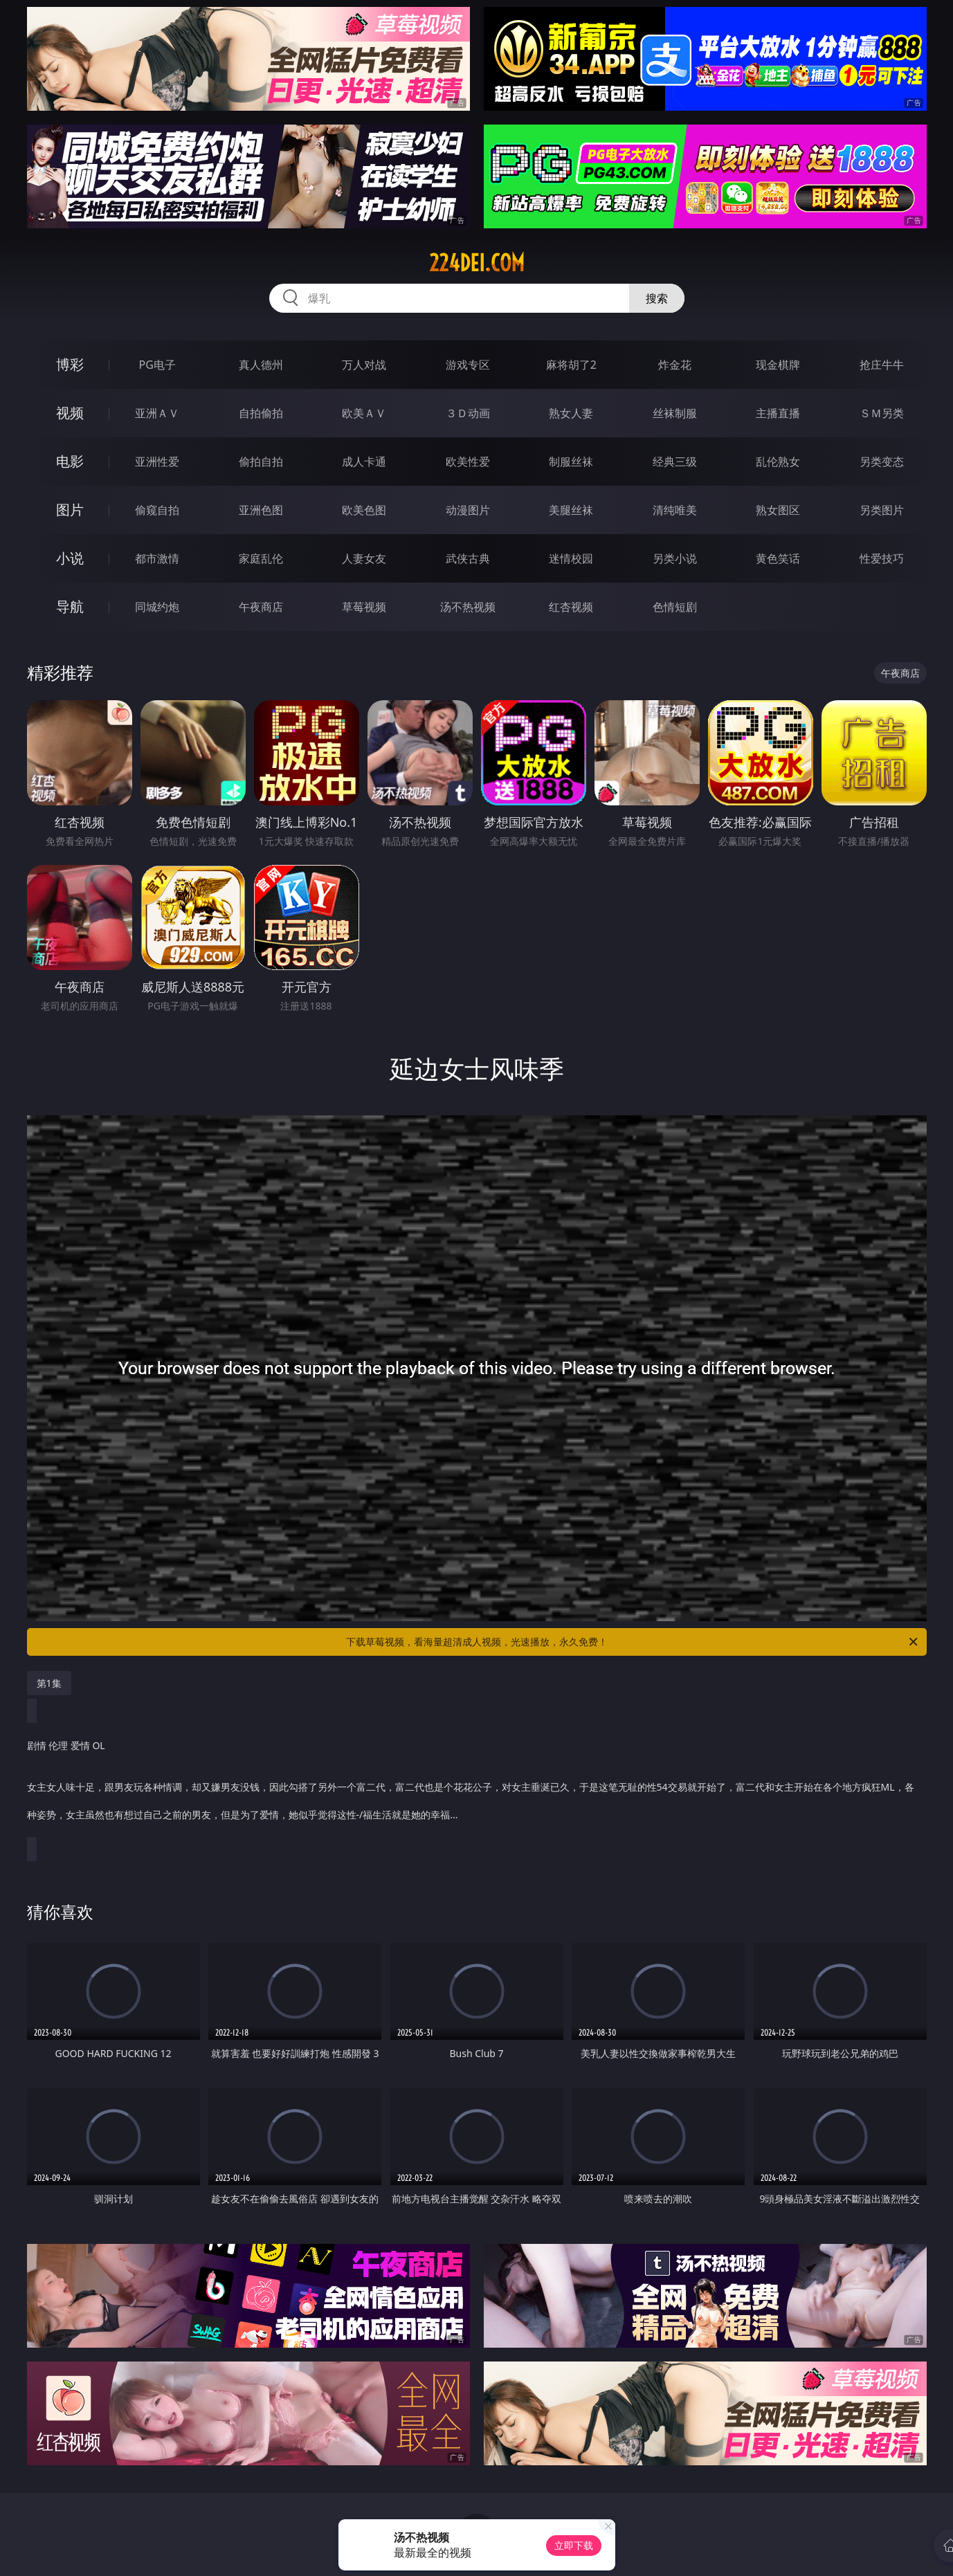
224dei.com (477, 263)
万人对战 (364, 364)
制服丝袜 (571, 461)
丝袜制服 (675, 413)
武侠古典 (468, 558)
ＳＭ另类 (882, 413)
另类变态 (882, 461)
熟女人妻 (571, 413)
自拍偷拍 (261, 413)
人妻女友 (364, 558)
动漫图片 (468, 510)
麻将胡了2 (571, 364)
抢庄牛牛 (882, 364)
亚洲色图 (261, 510)
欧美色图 (364, 510)
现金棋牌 (778, 364)
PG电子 (157, 364)
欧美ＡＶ (364, 413)
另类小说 (675, 558)
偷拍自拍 (261, 461)
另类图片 (882, 510)
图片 (70, 509)
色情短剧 (675, 606)
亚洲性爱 (157, 461)
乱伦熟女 (778, 461)
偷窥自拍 (157, 510)
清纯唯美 (675, 510)
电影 (70, 461)
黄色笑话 (778, 558)
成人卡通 (364, 461)
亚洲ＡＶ (157, 413)
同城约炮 (157, 606)
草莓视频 (364, 606)
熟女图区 (778, 510)
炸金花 (674, 364)
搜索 (657, 298)
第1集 (49, 1683)
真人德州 (261, 364)
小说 (70, 558)
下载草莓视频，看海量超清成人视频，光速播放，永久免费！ (633, 1642)
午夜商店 (261, 606)
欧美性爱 (468, 461)
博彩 (70, 364)
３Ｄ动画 (468, 413)
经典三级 (675, 461)
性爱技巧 (882, 558)
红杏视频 (571, 606)
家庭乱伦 (261, 558)
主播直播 (778, 413)
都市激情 (157, 558)
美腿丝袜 (571, 510)
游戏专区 (468, 364)
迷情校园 (571, 558)
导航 (70, 606)
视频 (70, 412)
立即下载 (573, 2545)
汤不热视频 (468, 606)
